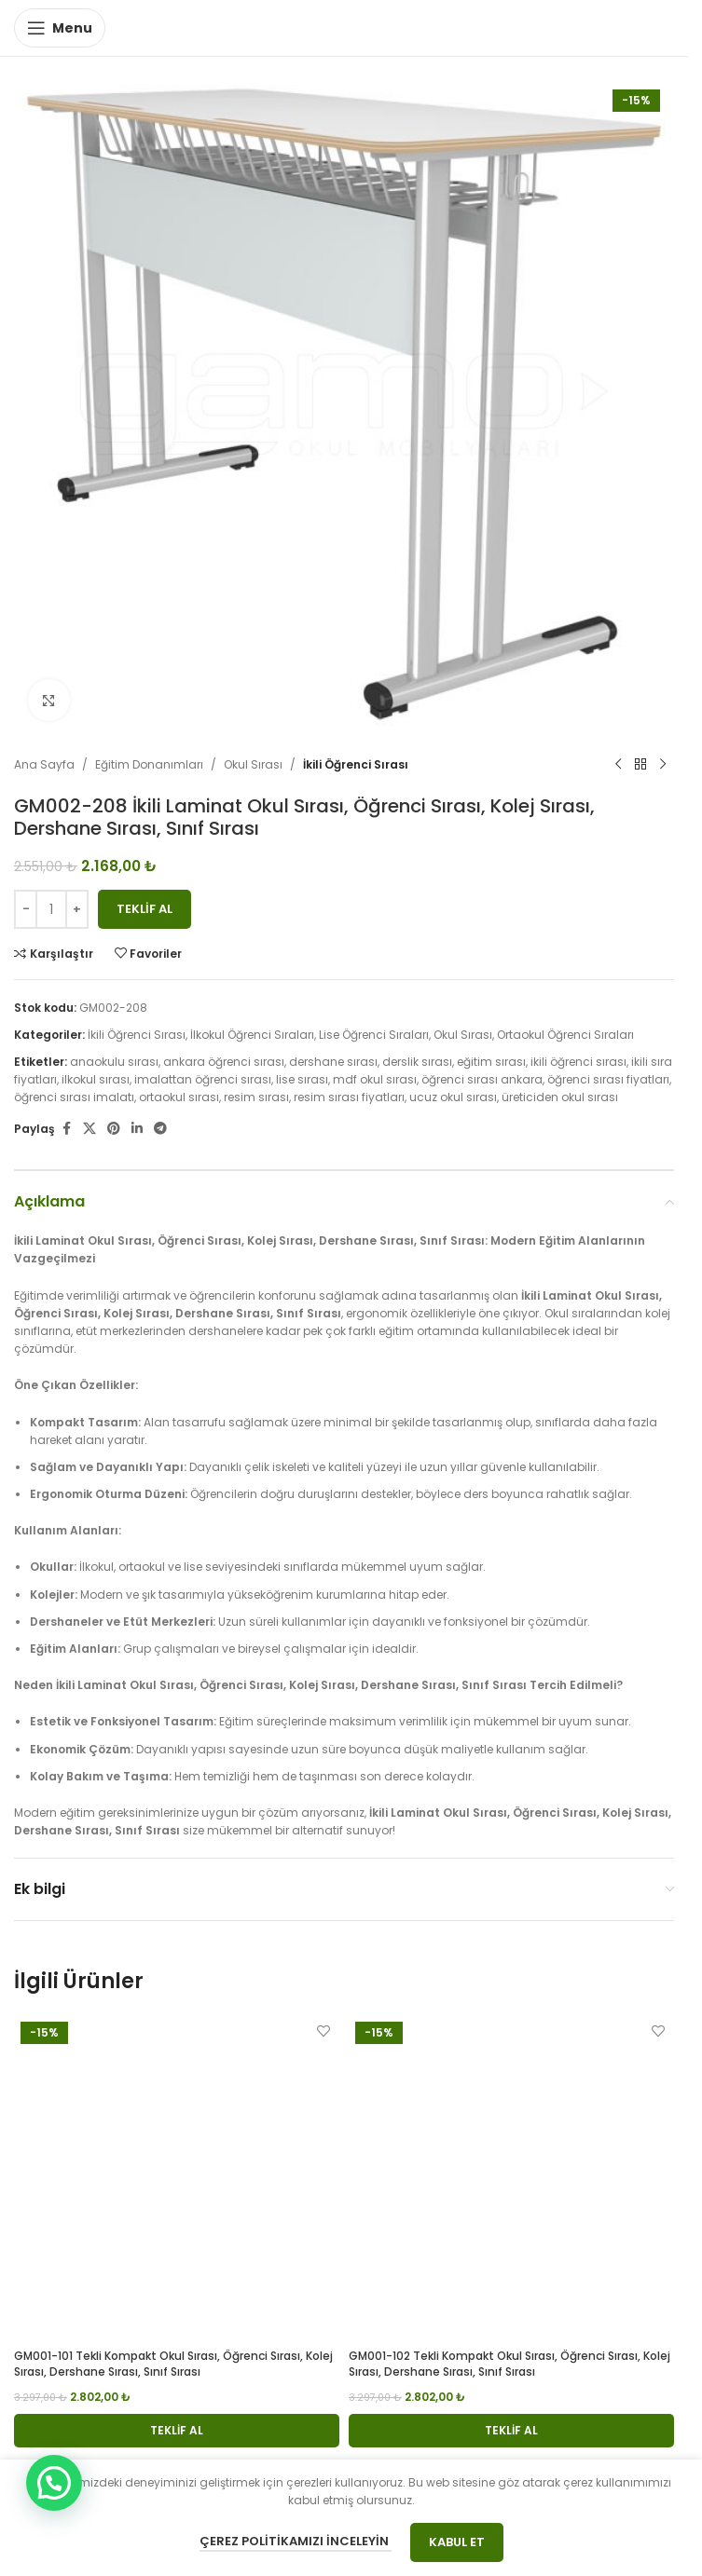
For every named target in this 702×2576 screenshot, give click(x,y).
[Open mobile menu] (60, 28)
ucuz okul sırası (453, 1097)
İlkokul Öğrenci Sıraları (252, 1035)
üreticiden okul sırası (560, 1097)
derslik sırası (417, 1062)
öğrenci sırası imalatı (74, 1097)
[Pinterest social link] (114, 1128)
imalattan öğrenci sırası (202, 1079)
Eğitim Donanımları (149, 764)
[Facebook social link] (66, 1128)
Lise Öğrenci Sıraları (374, 1035)
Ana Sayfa (44, 764)
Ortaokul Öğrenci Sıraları (565, 1035)
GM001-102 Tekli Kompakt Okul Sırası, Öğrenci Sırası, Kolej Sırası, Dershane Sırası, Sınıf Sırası (509, 2363)
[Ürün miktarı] (51, 909)
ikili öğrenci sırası (578, 1062)
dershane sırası (333, 1062)
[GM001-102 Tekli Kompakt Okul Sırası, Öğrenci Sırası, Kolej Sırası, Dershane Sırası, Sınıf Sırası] (511, 2177)
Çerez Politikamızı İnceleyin (296, 2541)
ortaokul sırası (179, 1097)
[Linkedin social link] (137, 1128)
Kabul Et (457, 2542)
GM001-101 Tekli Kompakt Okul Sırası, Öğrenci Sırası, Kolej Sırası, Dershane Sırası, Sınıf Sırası (173, 2363)
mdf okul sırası (375, 1079)
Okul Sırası (253, 764)
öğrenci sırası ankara (482, 1079)
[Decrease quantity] (25, 909)
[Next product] (663, 765)
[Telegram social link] (160, 1128)
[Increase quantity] (77, 909)
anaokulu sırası (114, 1062)
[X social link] (89, 1128)
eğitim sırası (491, 1062)
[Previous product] (618, 765)
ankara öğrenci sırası (223, 1062)
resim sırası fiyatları (349, 1097)
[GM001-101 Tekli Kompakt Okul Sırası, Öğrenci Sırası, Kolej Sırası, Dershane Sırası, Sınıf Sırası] (176, 2177)
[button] (176, 2430)
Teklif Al (144, 909)
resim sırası (256, 1097)
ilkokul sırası (96, 1079)
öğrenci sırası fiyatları (608, 1079)
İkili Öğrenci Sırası (355, 764)
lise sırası (302, 1079)
